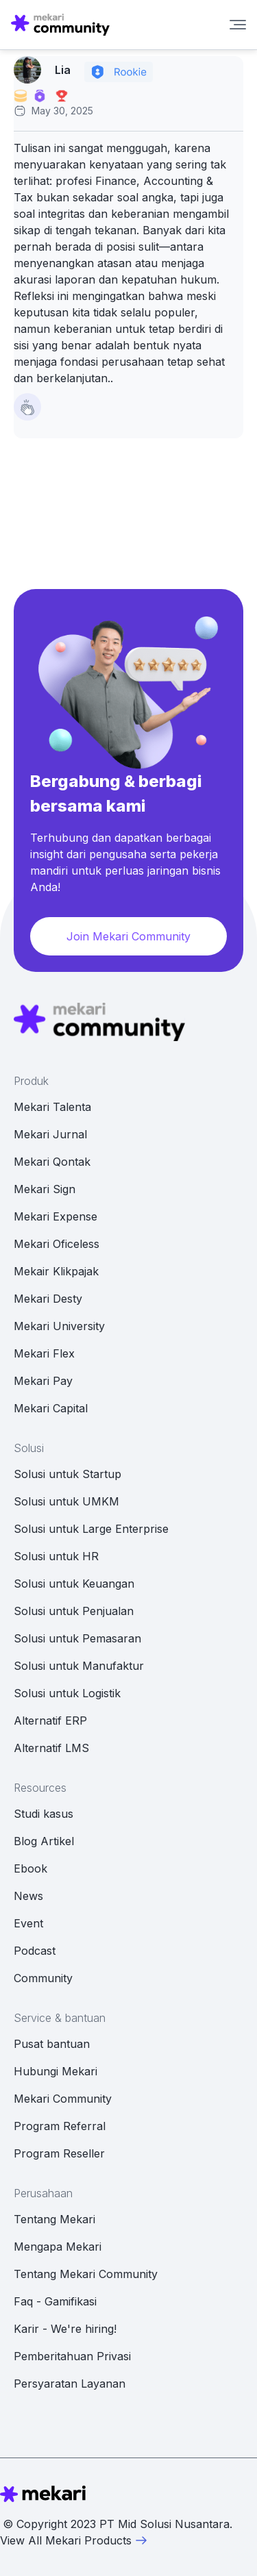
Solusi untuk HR (56, 1556)
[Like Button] (27, 407)
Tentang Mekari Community (86, 2274)
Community (43, 1978)
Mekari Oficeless (56, 1244)
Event (28, 1923)
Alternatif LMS (51, 1748)
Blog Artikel (44, 1841)
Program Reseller (59, 2153)
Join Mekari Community (128, 936)
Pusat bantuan (52, 2044)
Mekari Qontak (52, 1161)
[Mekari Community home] (60, 25)
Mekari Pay (43, 1381)
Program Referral (60, 2126)
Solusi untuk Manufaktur (79, 1666)
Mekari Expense (55, 1216)
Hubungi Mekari (55, 2071)
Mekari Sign (44, 1189)
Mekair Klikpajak (56, 1271)
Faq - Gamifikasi (55, 2301)
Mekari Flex (44, 1353)
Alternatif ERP (50, 1720)
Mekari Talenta (52, 1107)
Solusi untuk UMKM (66, 1501)
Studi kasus (43, 1814)
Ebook (30, 1868)
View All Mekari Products (74, 2540)
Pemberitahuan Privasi (72, 2356)
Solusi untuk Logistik (67, 1693)
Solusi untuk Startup (67, 1474)
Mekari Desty (48, 1298)
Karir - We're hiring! (65, 2329)
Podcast (35, 1951)
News (28, 1896)
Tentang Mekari (54, 2219)
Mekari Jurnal (50, 1134)
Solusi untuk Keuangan (74, 1583)
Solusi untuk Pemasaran (77, 1638)
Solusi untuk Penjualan (74, 1611)
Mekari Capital (51, 1408)
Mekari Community (63, 2098)
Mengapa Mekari (57, 2246)
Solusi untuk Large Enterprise (91, 1529)
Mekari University (59, 1326)
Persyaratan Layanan (69, 2383)
